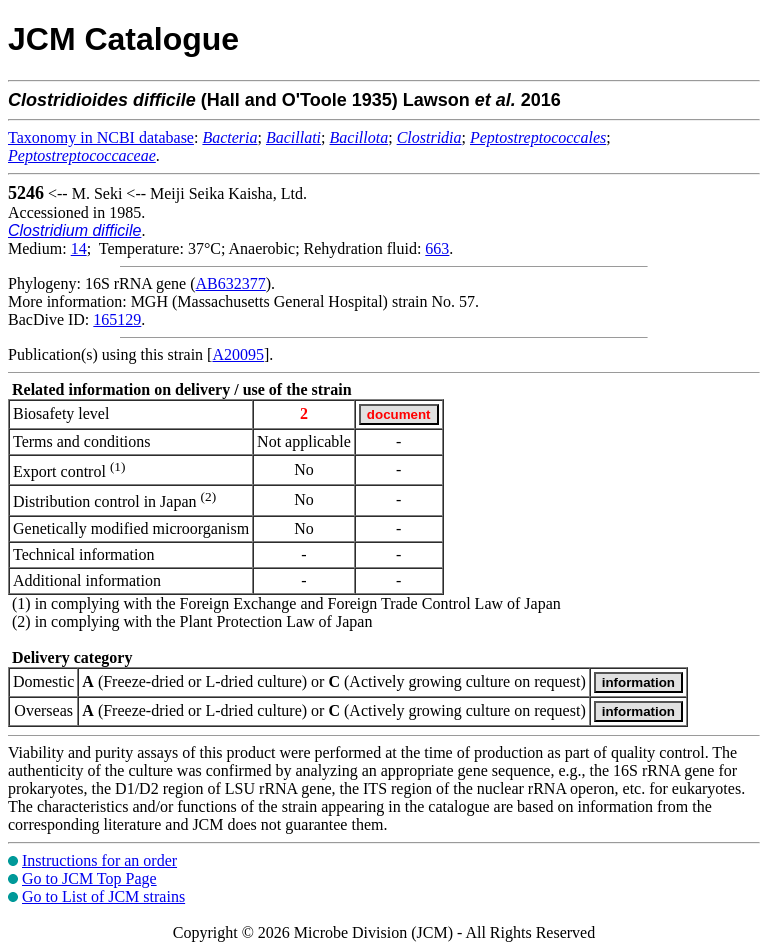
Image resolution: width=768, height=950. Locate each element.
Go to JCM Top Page (89, 878)
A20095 (238, 354)
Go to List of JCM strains (103, 896)
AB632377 (231, 283)
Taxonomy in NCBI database (101, 137)
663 (437, 248)
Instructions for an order (99, 860)
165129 (117, 319)
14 (79, 248)
